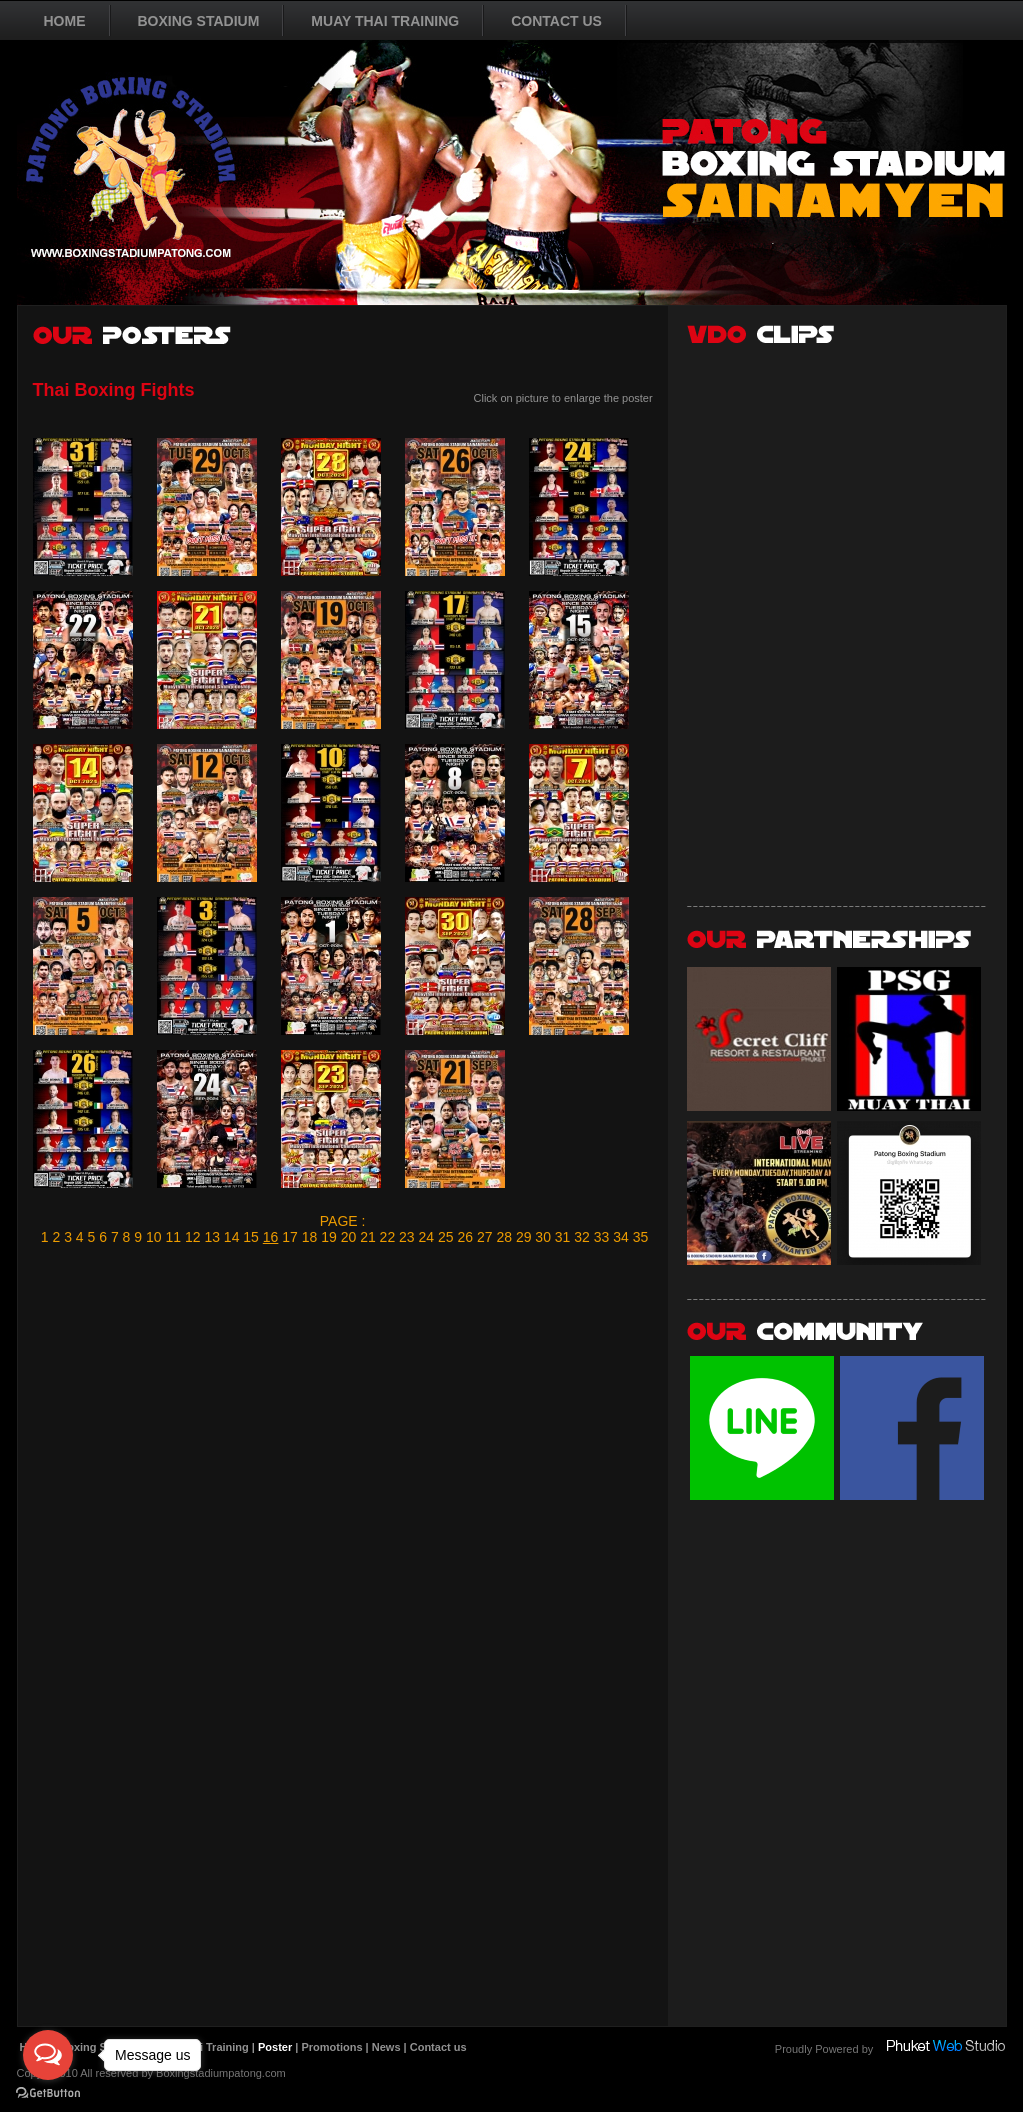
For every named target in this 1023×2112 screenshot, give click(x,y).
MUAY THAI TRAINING (385, 21)
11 (173, 1237)
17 (290, 1237)
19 (329, 1237)
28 (504, 1237)
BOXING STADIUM (199, 21)
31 (563, 1237)
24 (427, 1237)
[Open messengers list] (48, 2055)
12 (193, 1237)
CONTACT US (556, 21)
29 (524, 1237)
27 (485, 1237)
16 (271, 1237)
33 (602, 1237)
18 (310, 1237)
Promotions (331, 2047)
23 (407, 1237)
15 (251, 1237)
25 (446, 1237)
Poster (275, 2047)
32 (582, 1237)
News (386, 2047)
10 (154, 1237)
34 (621, 1237)
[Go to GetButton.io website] (48, 2092)
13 (212, 1237)
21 (368, 1237)
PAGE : (343, 1221)
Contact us (438, 2047)
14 (232, 1237)
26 (465, 1237)
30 (543, 1237)
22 (388, 1237)
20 (349, 1237)
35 (641, 1237)
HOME (65, 21)
